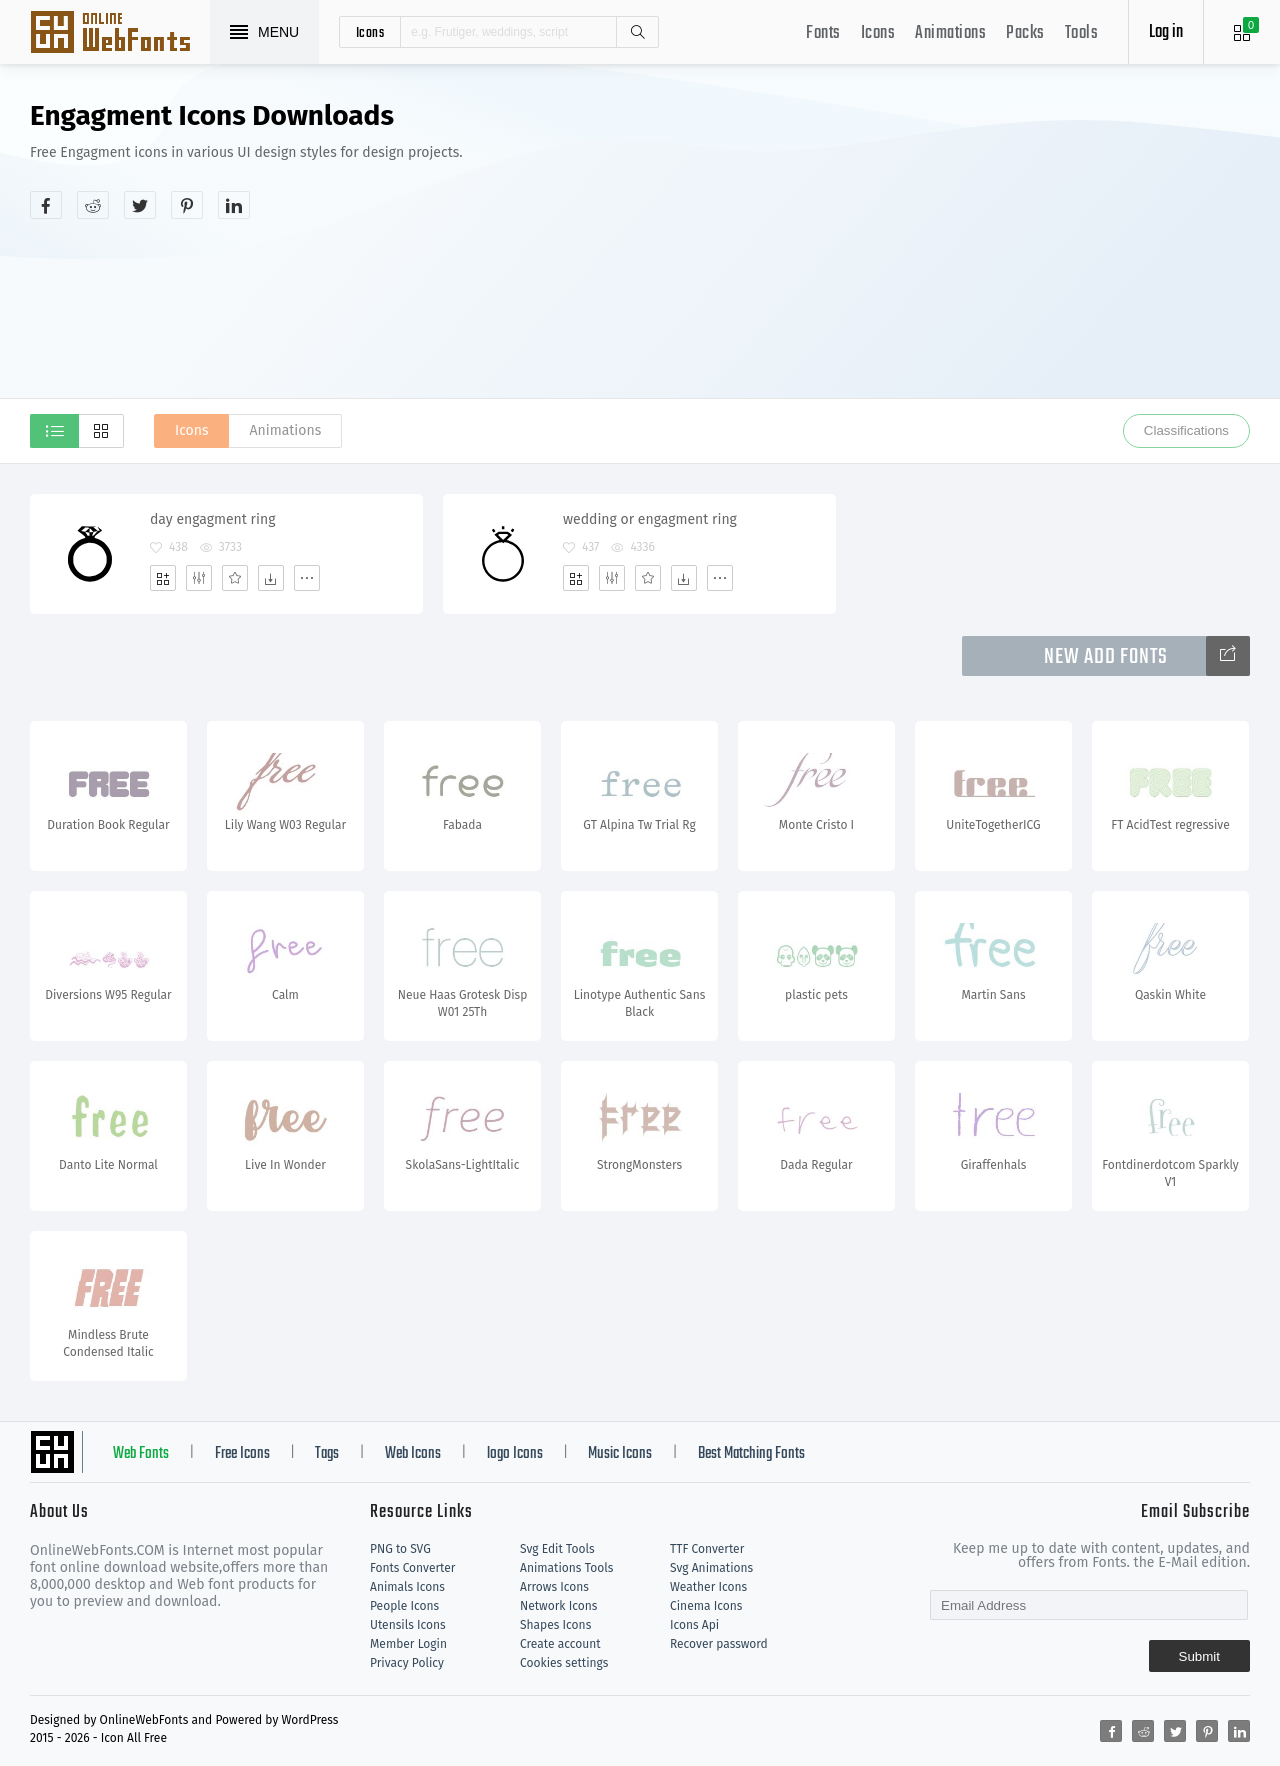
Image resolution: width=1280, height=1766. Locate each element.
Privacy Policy (407, 1663)
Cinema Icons (706, 1606)
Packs (1025, 33)
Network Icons (558, 1606)
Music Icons (620, 1454)
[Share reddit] (93, 205)
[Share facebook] (46, 205)
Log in (1166, 32)
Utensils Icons (408, 1625)
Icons (878, 33)
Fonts (823, 33)
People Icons (404, 1606)
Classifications (1186, 430)
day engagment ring (212, 519)
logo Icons (515, 1454)
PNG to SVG (400, 1549)
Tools (1082, 33)
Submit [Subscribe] (1199, 1656)
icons (370, 32)
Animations (950, 33)
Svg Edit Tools (557, 1549)
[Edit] (199, 578)
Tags (327, 1454)
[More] (307, 578)
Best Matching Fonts (751, 1454)
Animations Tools (566, 1568)
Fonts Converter (412, 1568)
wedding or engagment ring (650, 519)
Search (637, 32)
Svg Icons (120, 34)
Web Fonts (141, 1454)
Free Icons (242, 1454)
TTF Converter (707, 1549)
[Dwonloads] (271, 578)
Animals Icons (407, 1587)
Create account (560, 1644)
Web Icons (413, 1454)
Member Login (408, 1644)
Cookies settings (564, 1663)
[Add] (163, 578)
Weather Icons (708, 1587)
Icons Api (694, 1625)
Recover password (719, 1644)
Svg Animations (711, 1568)
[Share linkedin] (234, 205)
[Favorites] (235, 578)
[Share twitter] (140, 205)
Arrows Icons (554, 1587)
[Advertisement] (955, 254)
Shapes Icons (555, 1625)
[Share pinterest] (187, 205)
